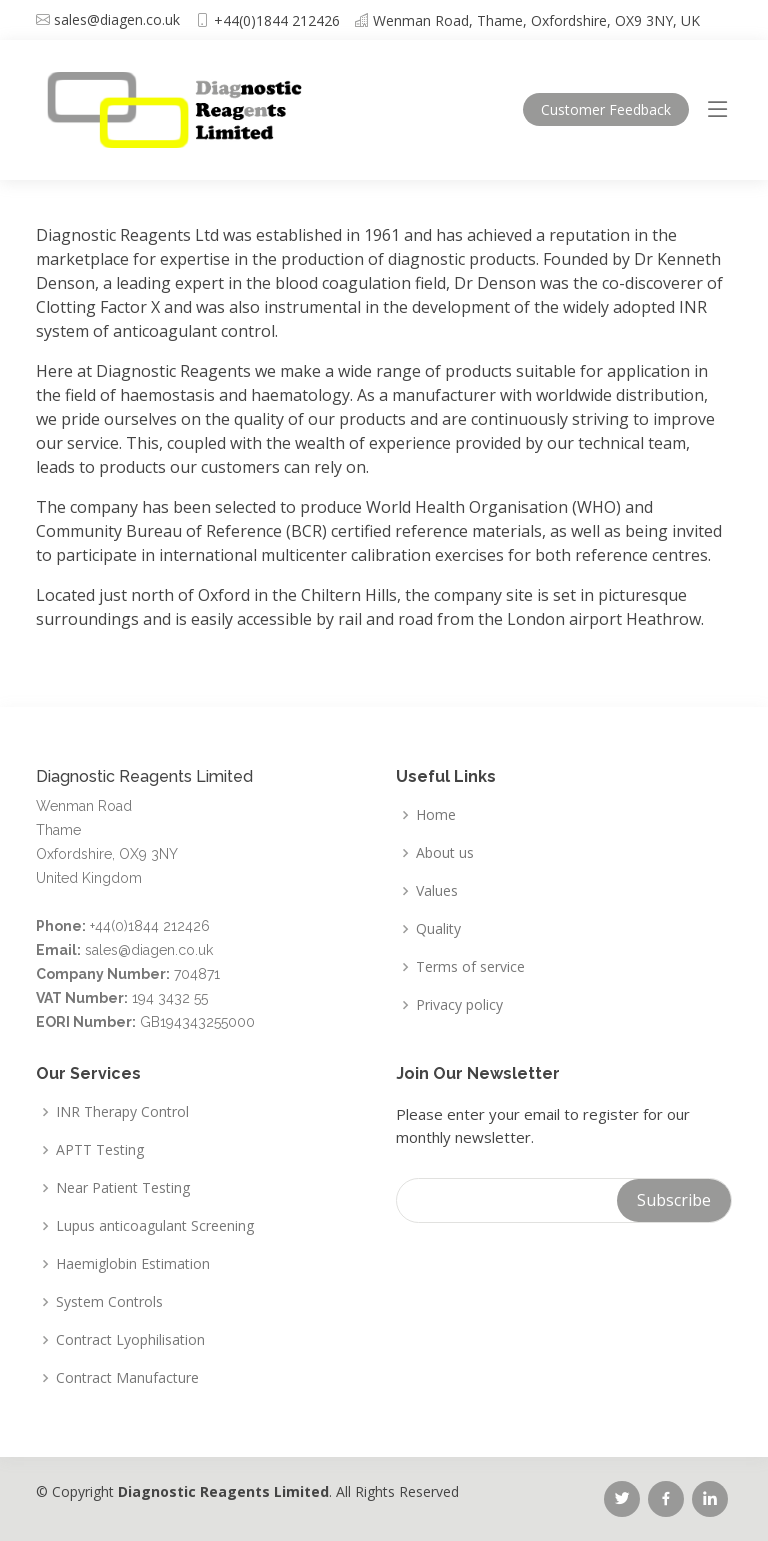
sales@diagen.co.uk (117, 20)
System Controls (109, 1302)
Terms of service (470, 967)
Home (436, 815)
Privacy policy (459, 1005)
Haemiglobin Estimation (133, 1264)
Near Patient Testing (123, 1188)
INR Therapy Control (122, 1112)
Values (437, 891)
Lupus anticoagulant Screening (155, 1226)
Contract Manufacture (127, 1378)
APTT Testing (100, 1150)
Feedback (606, 109)
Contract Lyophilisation (130, 1340)
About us (445, 853)
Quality (438, 929)
